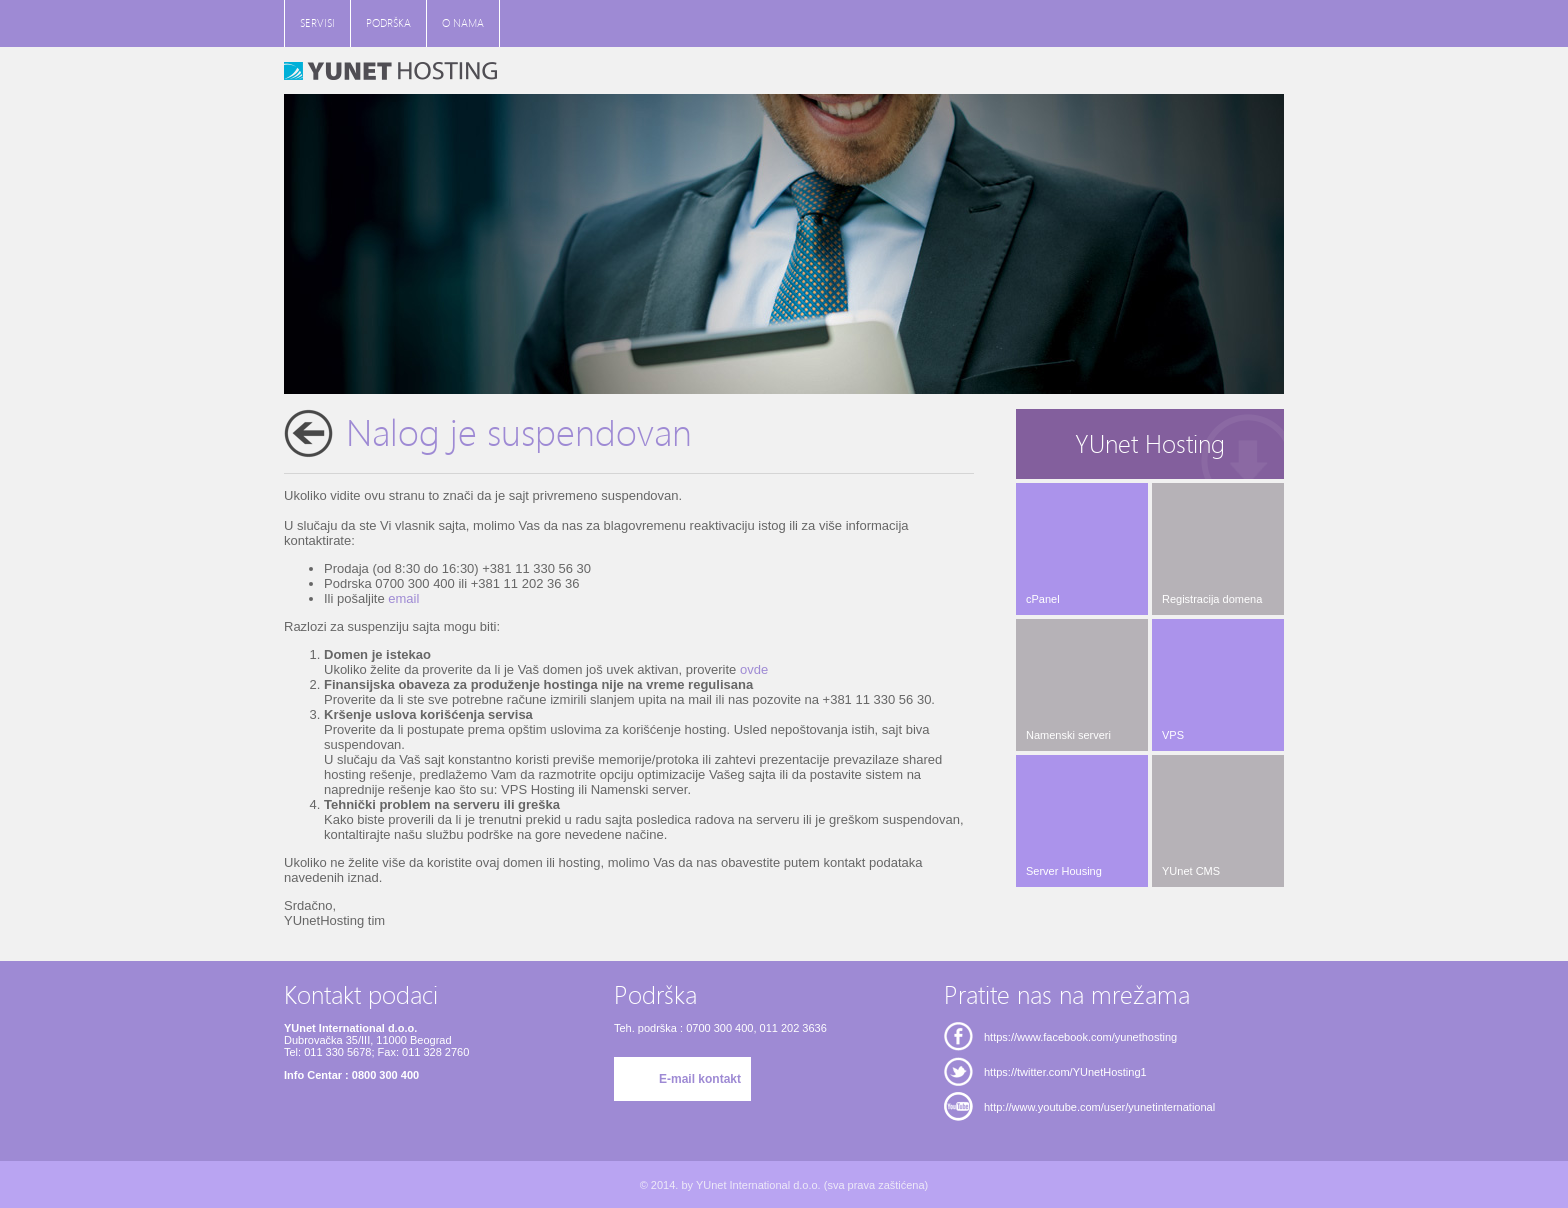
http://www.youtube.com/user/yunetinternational (1099, 1107)
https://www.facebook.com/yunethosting (1080, 1037)
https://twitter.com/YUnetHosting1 (1065, 1072)
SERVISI (317, 23)
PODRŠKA (388, 23)
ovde (754, 669)
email (403, 598)
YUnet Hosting (1150, 444)
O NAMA (463, 23)
